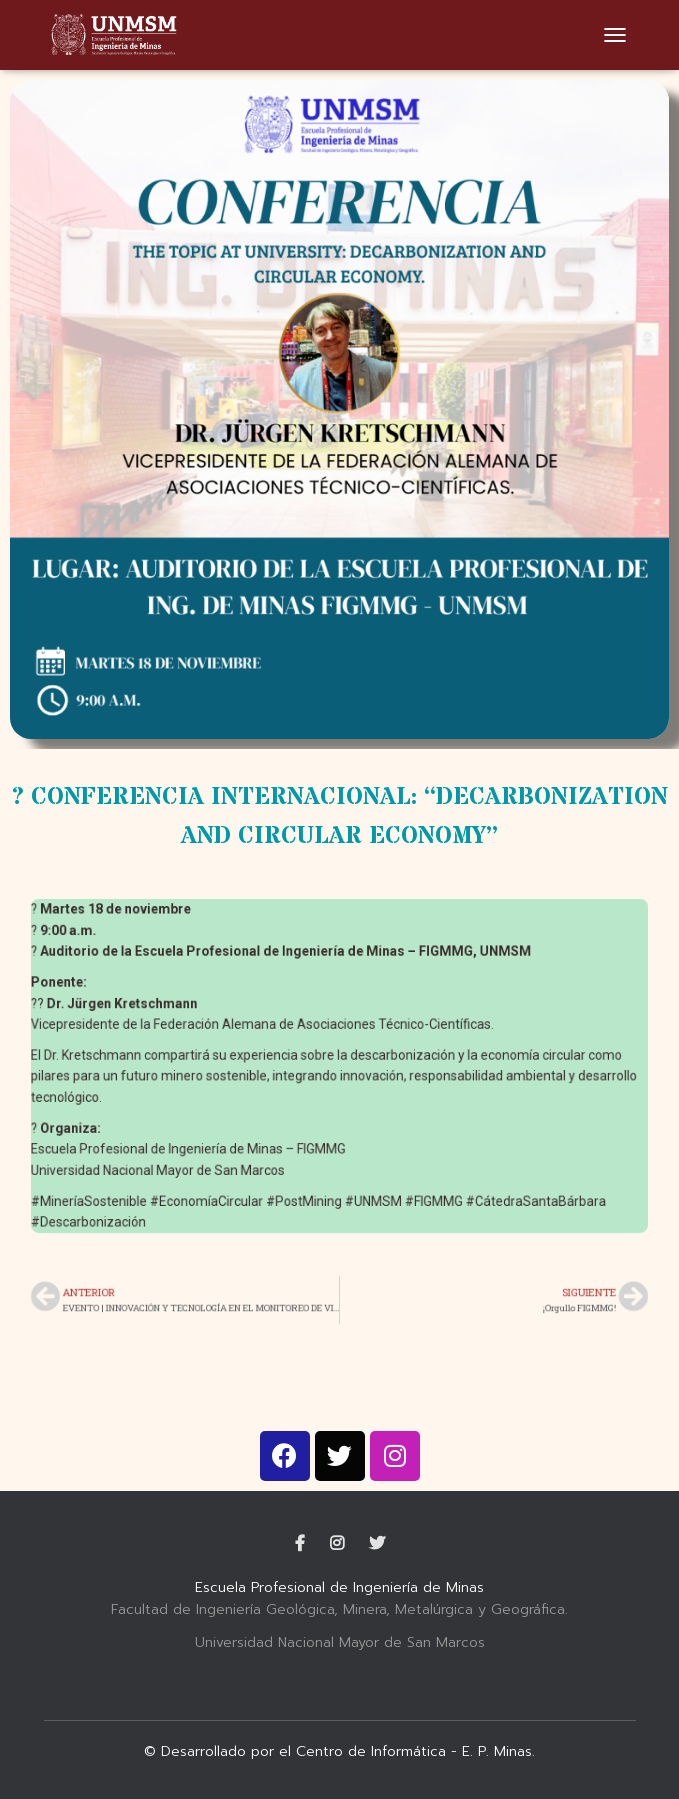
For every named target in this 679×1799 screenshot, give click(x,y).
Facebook (300, 1544)
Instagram (337, 1544)
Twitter (377, 1544)
